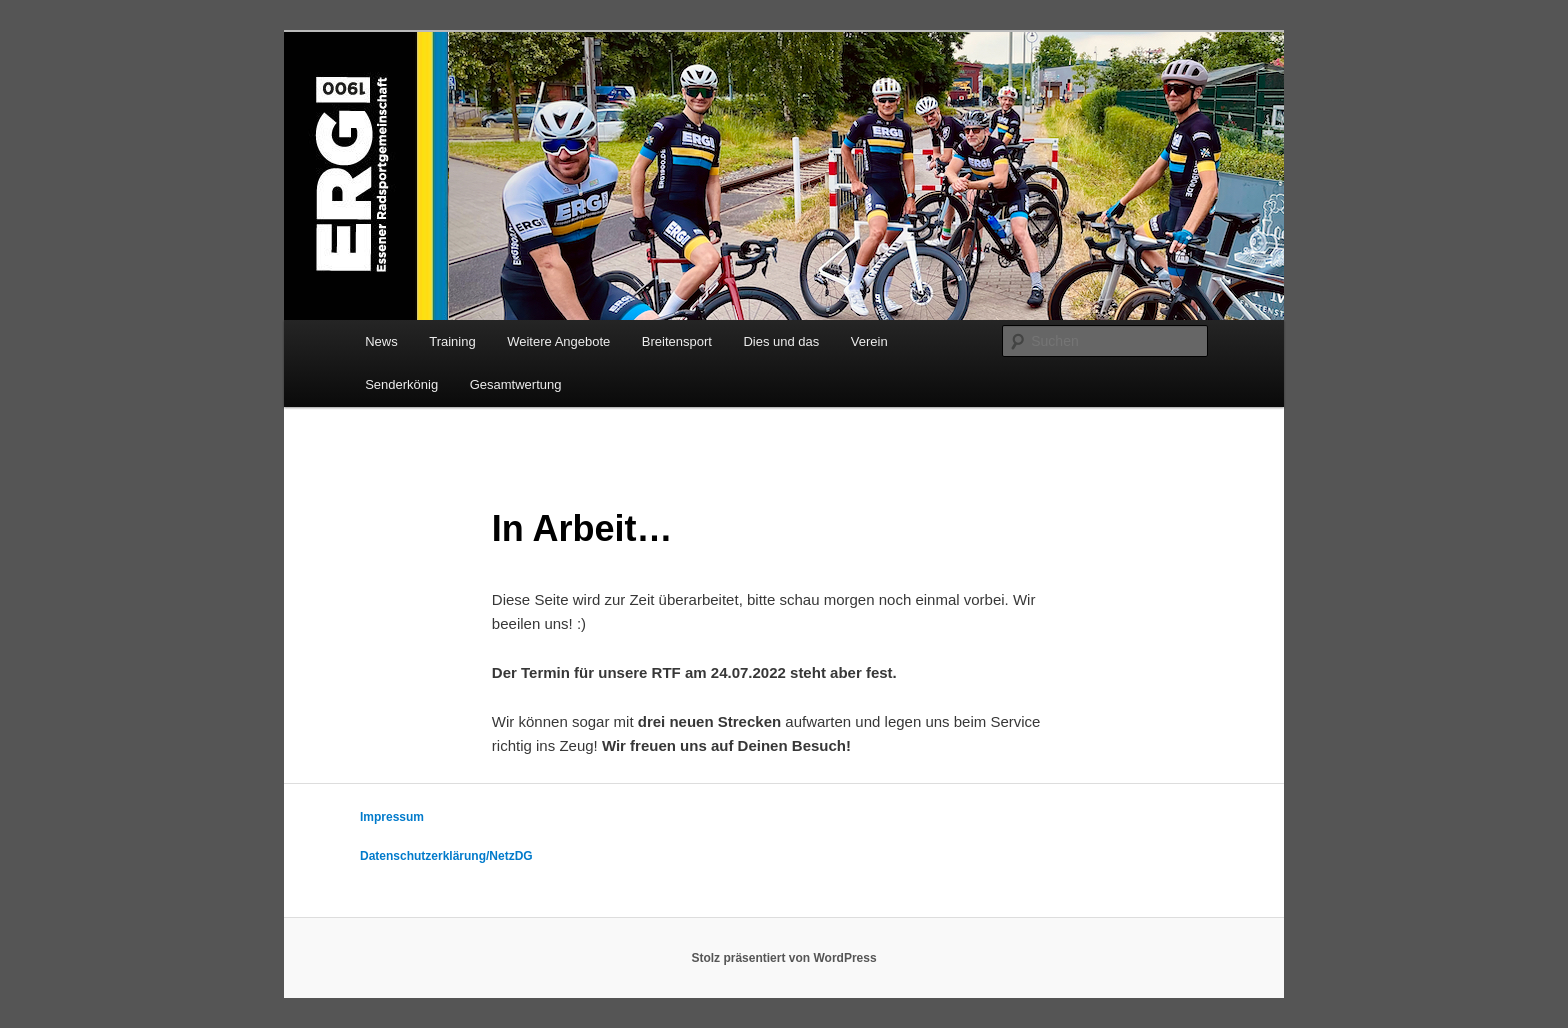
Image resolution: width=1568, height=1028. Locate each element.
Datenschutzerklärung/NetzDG (446, 856)
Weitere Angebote (558, 341)
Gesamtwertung (516, 384)
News (381, 341)
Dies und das (781, 341)
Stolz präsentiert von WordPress (783, 958)
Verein (869, 341)
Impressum (392, 817)
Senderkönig (401, 384)
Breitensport (677, 341)
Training (452, 341)
